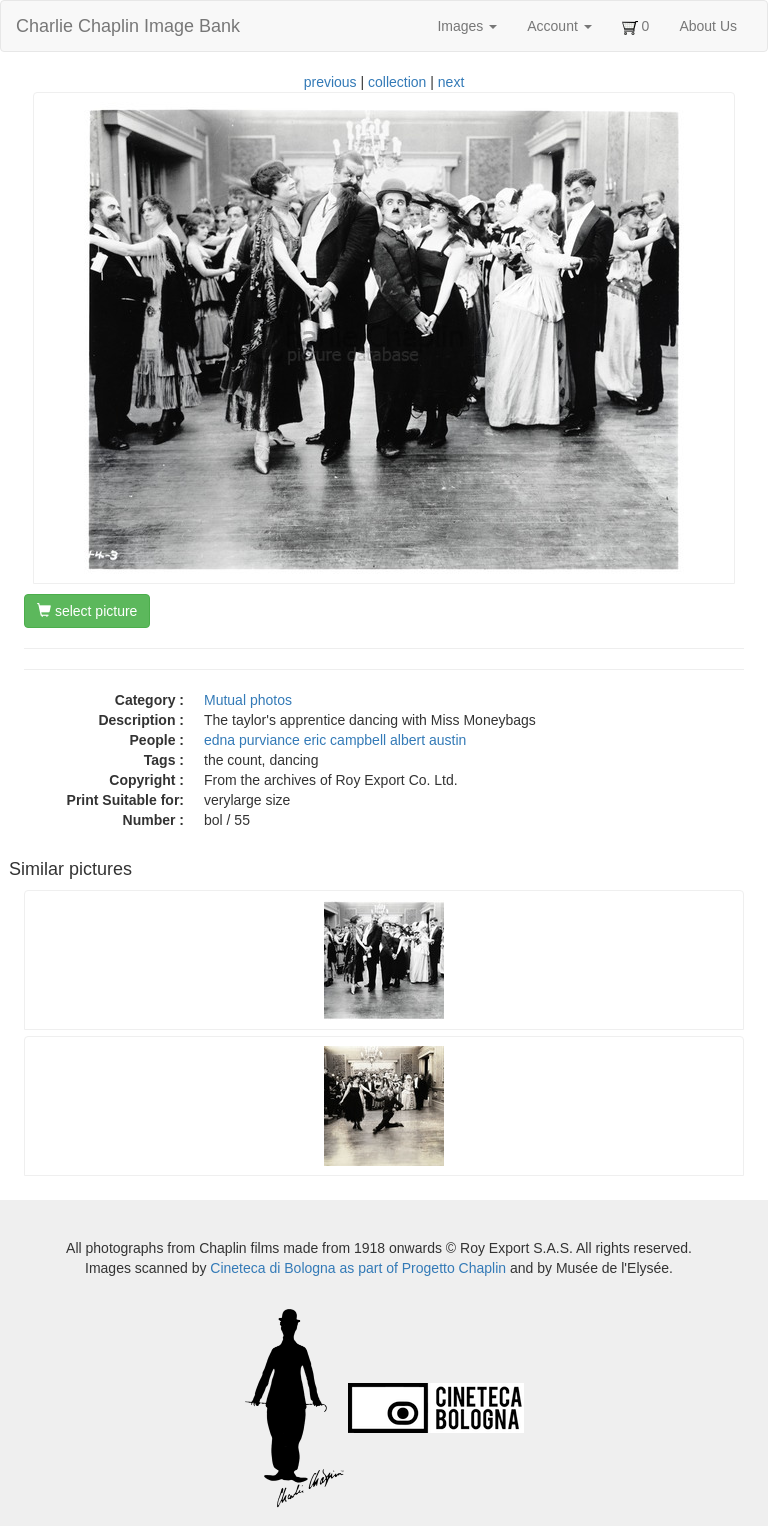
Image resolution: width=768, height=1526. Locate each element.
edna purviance (252, 740)
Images (467, 26)
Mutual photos (248, 700)
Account (559, 26)
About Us (708, 26)
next (451, 82)
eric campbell (345, 740)
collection (397, 82)
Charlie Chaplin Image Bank (128, 26)
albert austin (428, 740)
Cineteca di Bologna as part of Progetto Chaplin (358, 1268)
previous (330, 82)
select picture (87, 611)
